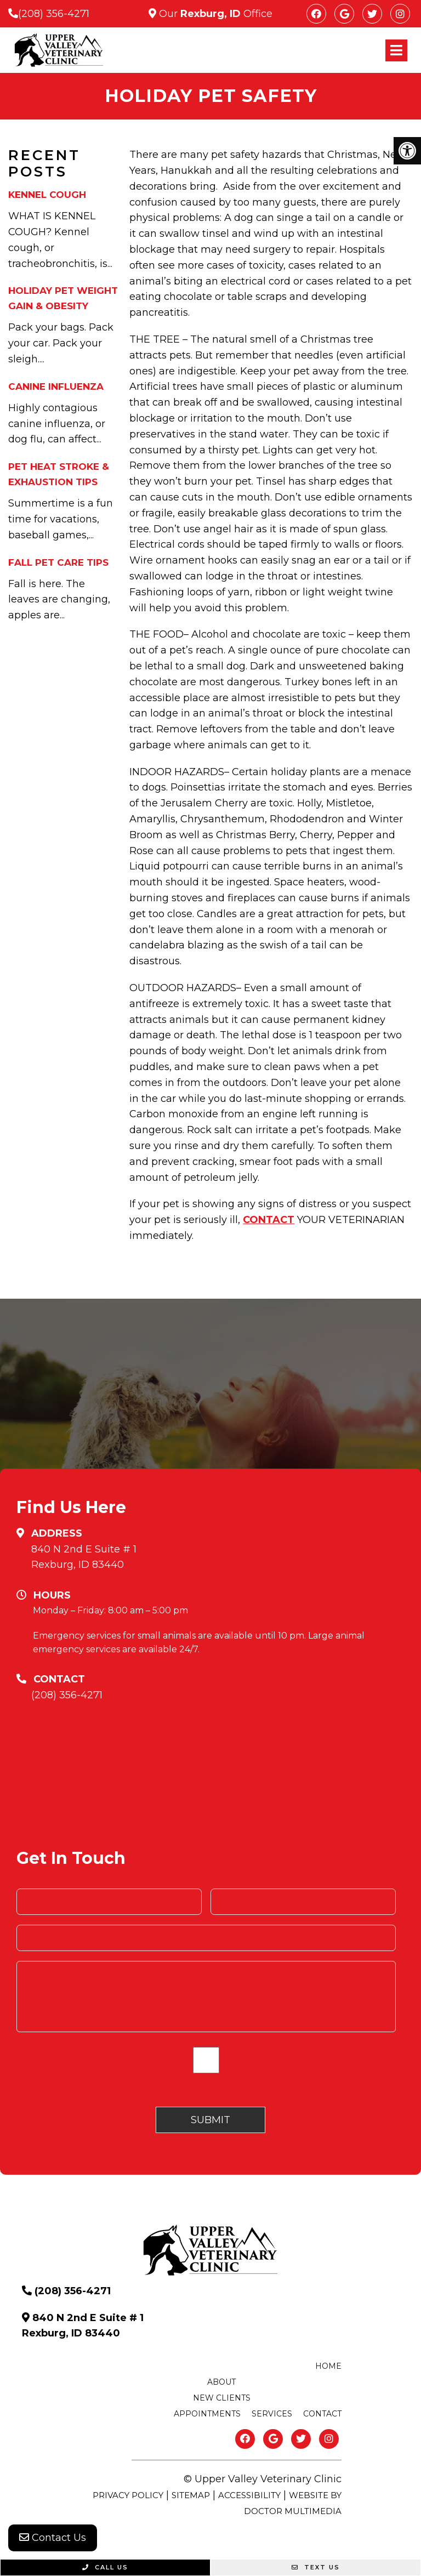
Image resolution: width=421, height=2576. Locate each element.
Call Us (105, 2567)
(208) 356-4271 (53, 14)
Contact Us (52, 2538)
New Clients (222, 2398)
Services (272, 2414)
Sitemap (191, 2495)
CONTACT (268, 1220)
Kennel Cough (47, 194)
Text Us (316, 2567)
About (221, 2382)
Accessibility (249, 2495)
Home (328, 2366)
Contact (322, 2414)
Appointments (207, 2414)
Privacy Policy (128, 2495)
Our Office (214, 14)
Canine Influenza (56, 386)
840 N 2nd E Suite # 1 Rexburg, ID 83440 (83, 1557)
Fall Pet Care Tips (58, 562)
